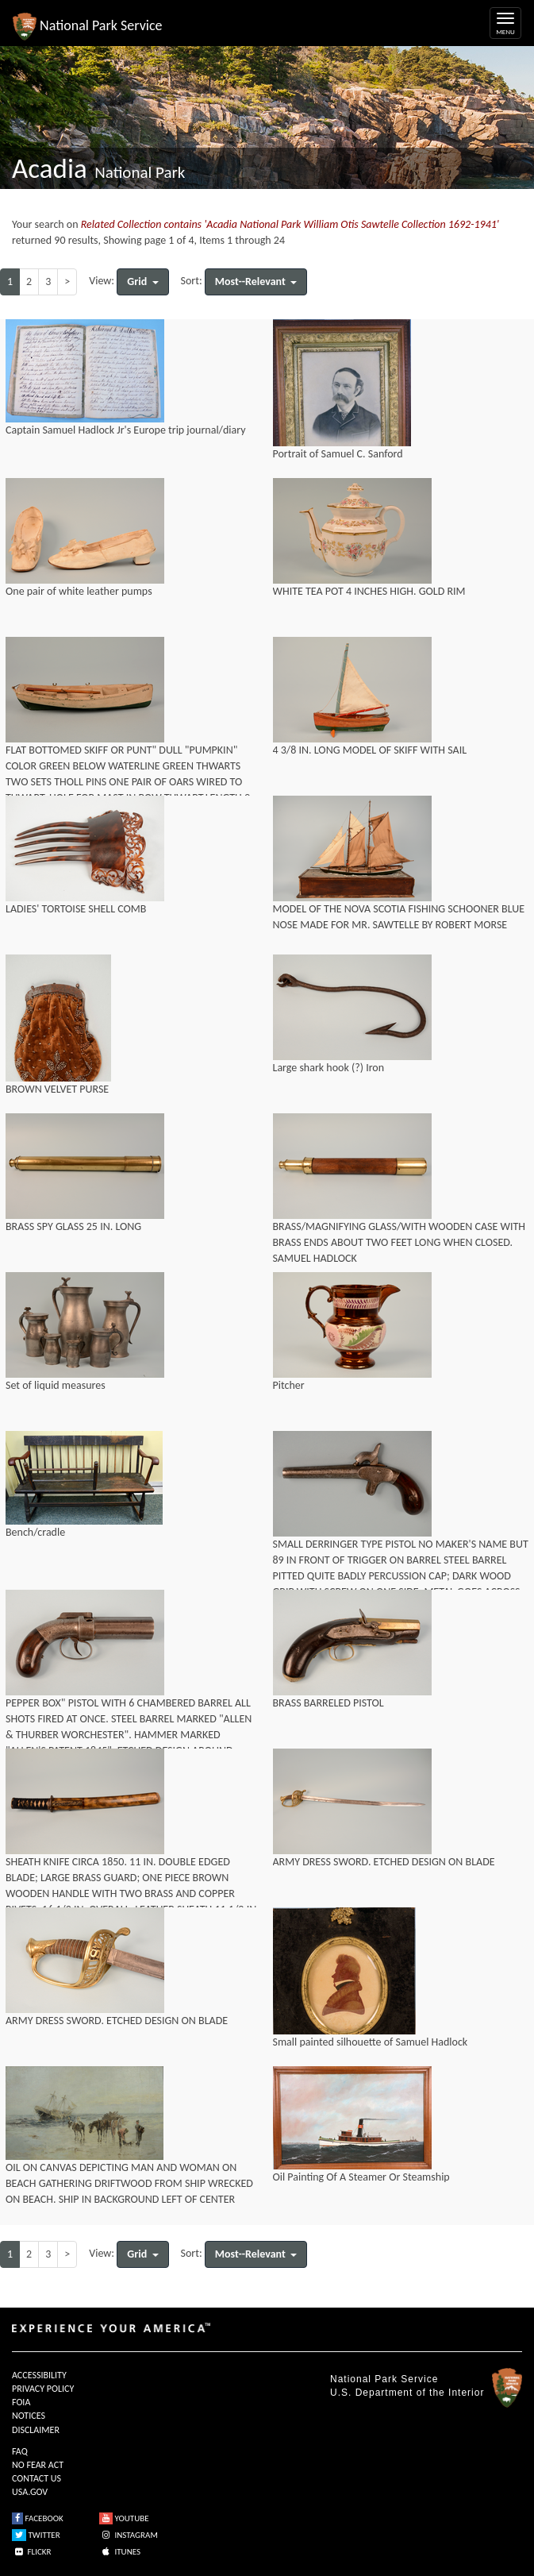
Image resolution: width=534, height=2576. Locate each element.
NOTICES (28, 2415)
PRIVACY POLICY (43, 2388)
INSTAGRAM (128, 2535)
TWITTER (36, 2535)
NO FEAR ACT (37, 2464)
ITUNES (119, 2552)
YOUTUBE (124, 2518)
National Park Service (384, 2379)
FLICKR (32, 2552)
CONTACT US (36, 2478)
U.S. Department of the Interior (407, 2392)
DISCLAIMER (36, 2429)
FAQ (20, 2451)
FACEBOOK (37, 2518)
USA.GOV (30, 2491)
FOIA (21, 2402)
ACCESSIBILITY (39, 2375)
